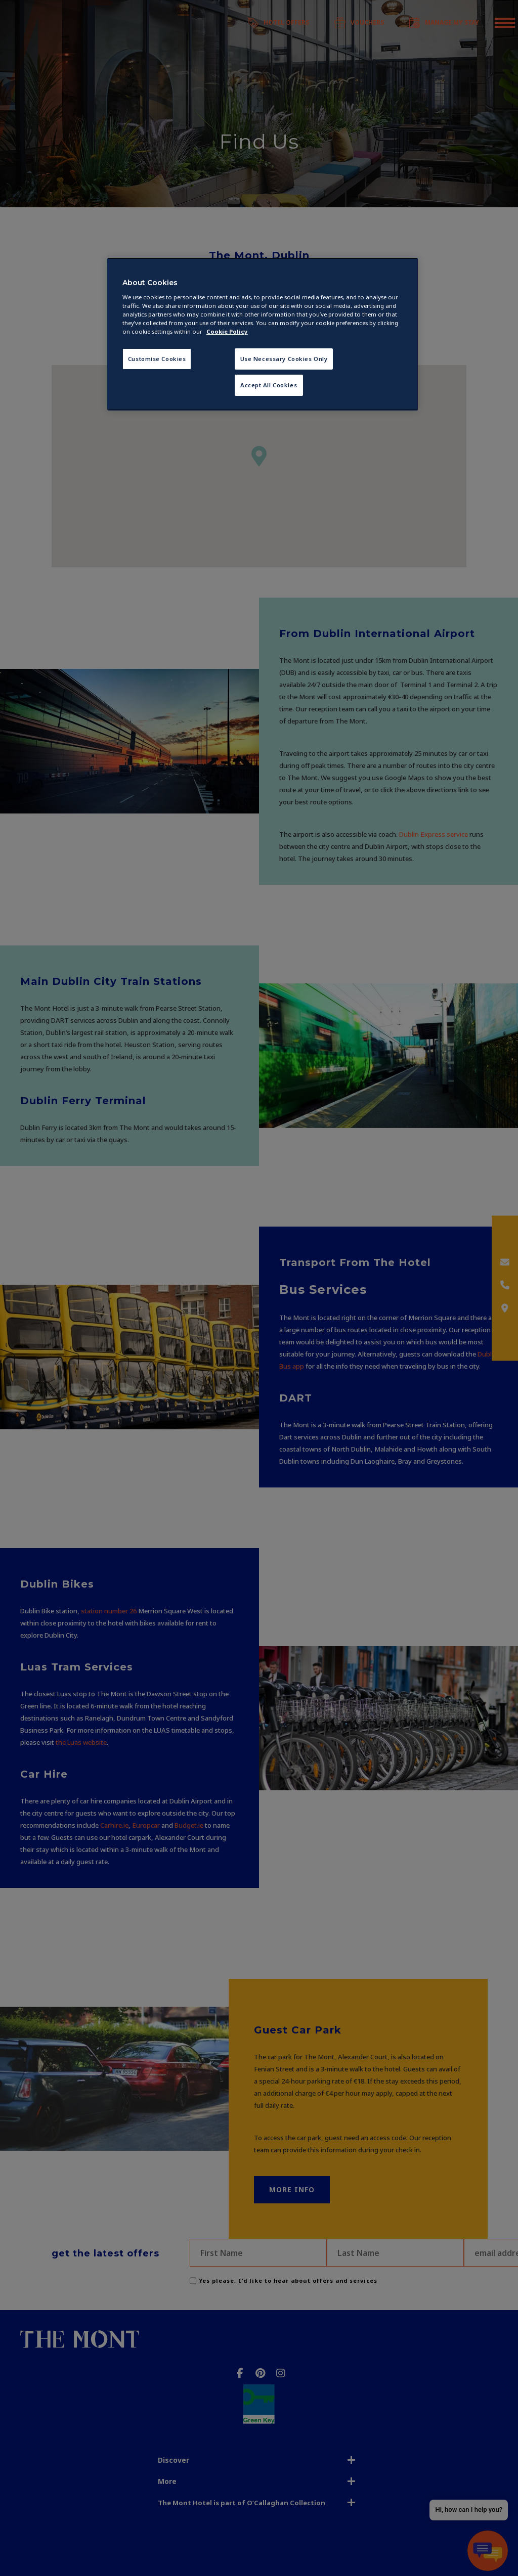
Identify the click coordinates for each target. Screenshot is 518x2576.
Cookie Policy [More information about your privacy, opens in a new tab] (227, 331)
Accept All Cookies (268, 385)
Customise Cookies (157, 359)
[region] (262, 334)
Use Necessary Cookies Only (284, 359)
